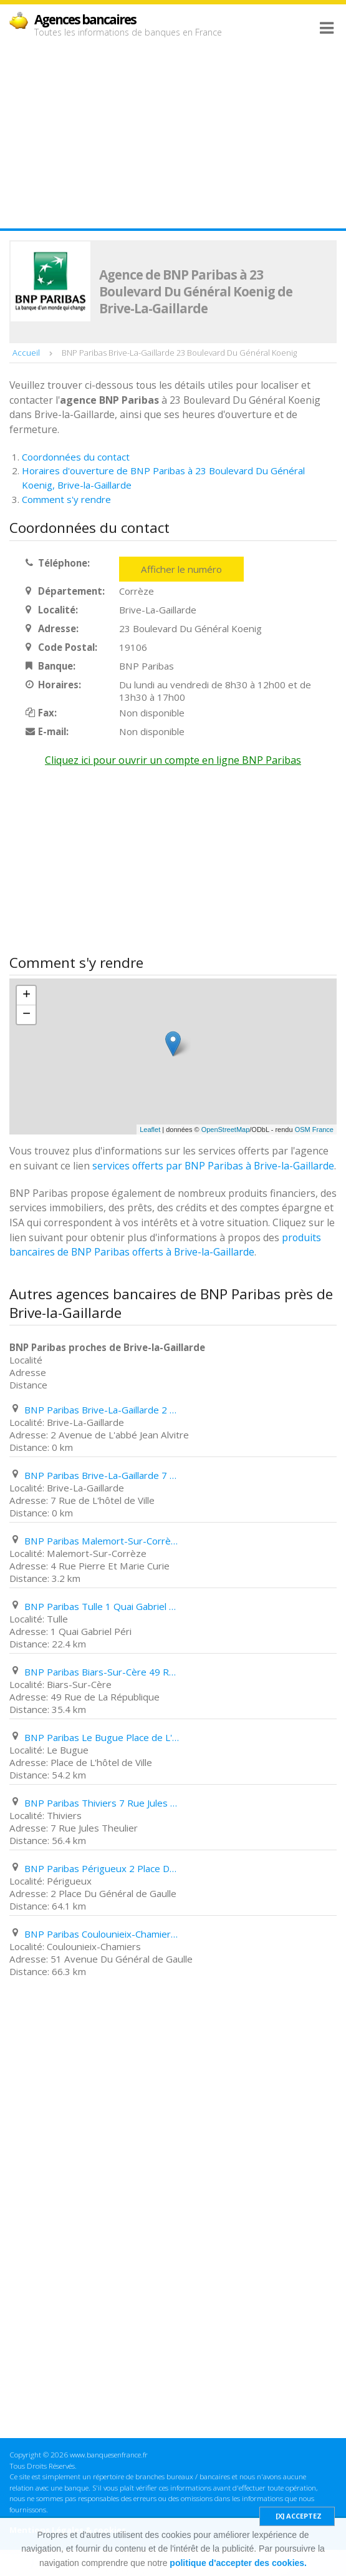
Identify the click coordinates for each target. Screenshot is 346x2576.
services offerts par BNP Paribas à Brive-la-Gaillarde (213, 1166)
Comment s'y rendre (66, 499)
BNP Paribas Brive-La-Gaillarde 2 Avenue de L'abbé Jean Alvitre (102, 1409)
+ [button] (26, 995)
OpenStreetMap (225, 1129)
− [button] (26, 1014)
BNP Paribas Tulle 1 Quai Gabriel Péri (102, 1606)
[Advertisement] (173, 131)
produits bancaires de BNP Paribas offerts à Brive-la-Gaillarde (165, 1245)
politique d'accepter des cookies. (238, 2563)
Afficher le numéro (181, 569)
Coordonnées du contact (76, 457)
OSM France (314, 1129)
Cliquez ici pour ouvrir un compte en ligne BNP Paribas (173, 760)
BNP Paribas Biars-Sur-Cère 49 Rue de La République (102, 1672)
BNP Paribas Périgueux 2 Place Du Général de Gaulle (102, 1868)
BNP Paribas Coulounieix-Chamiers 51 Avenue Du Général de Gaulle (102, 1934)
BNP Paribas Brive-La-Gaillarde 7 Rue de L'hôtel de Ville (102, 1475)
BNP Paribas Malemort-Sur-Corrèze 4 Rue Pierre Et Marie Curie (102, 1540)
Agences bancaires (85, 19)
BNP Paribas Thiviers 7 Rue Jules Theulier (102, 1803)
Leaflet (150, 1129)
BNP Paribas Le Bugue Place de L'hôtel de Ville (102, 1737)
